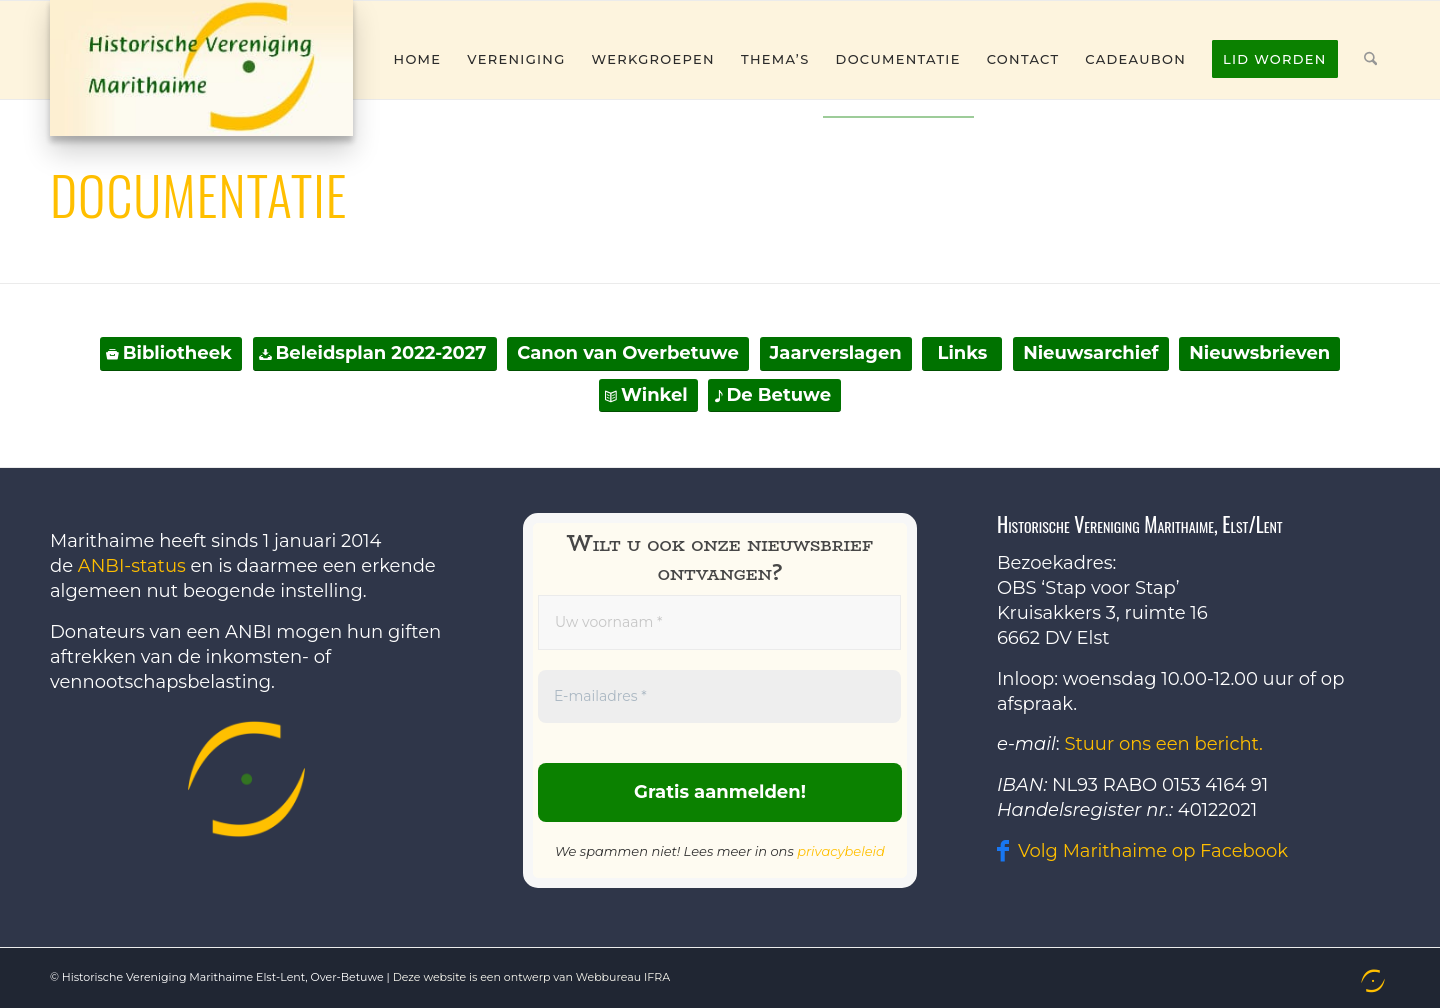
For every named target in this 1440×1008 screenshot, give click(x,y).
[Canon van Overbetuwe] (628, 354)
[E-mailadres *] (719, 696)
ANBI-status (132, 566)
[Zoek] (1370, 59)
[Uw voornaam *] (719, 622)
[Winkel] (648, 396)
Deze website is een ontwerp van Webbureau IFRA (531, 977)
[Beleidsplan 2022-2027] (375, 354)
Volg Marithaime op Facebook (1153, 851)
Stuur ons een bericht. (1163, 744)
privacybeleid (841, 851)
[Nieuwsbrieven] (1259, 354)
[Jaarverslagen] (836, 354)
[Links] (962, 354)
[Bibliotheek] (171, 354)
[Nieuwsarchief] (1090, 354)
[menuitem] (418, 59)
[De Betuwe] (774, 396)
